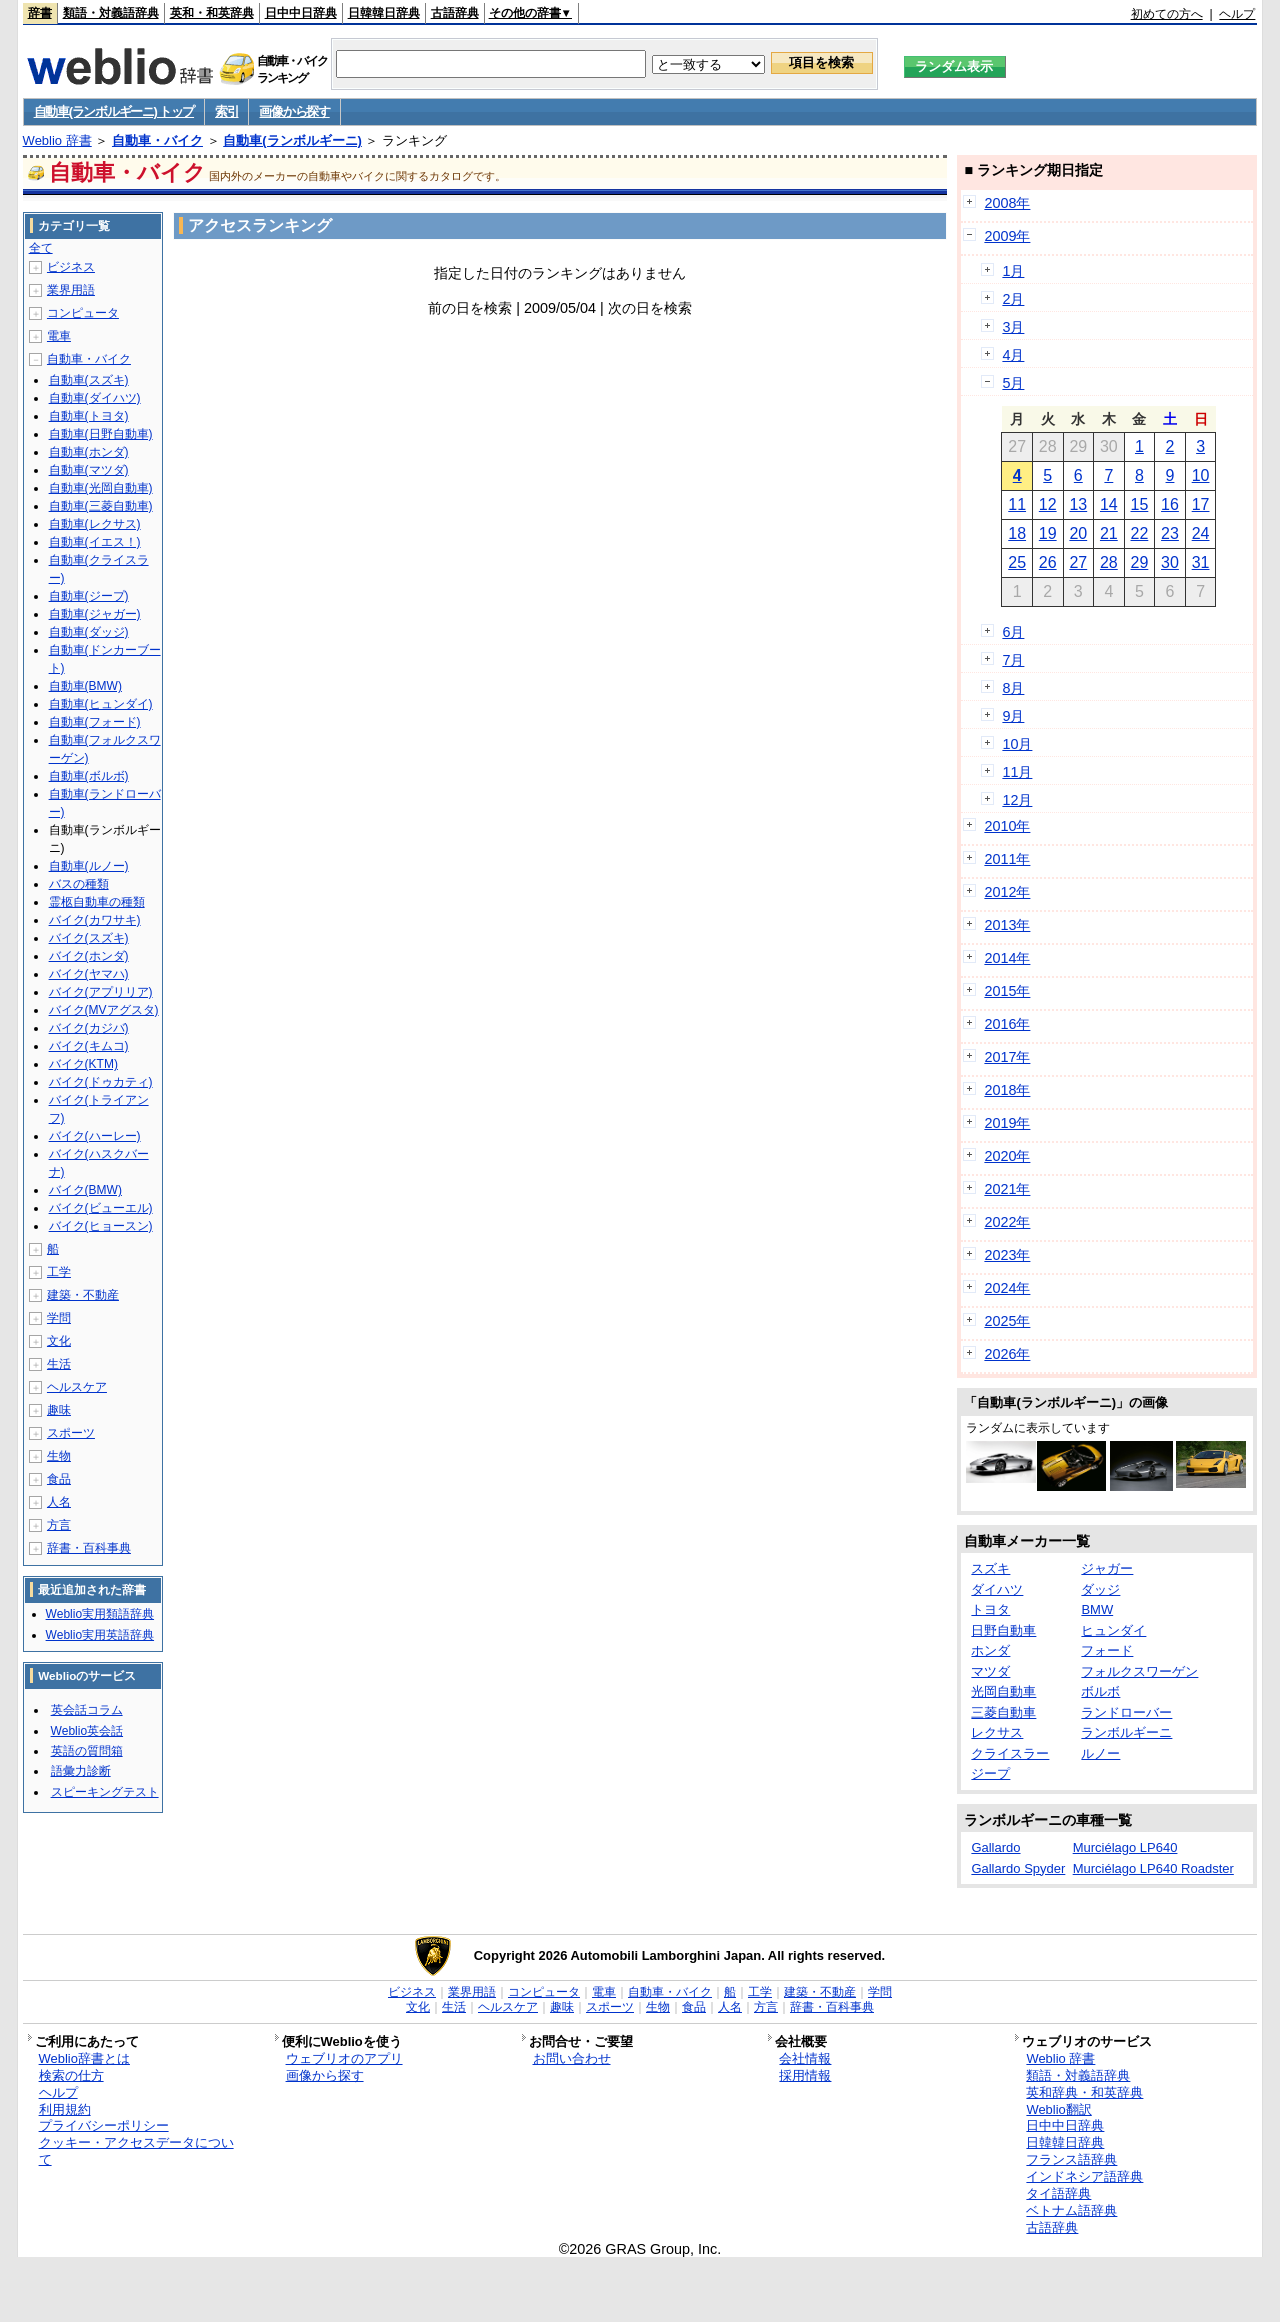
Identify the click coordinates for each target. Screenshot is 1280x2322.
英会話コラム (87, 1710)
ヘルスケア (77, 1387)
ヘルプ (1237, 14)
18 (1017, 533)
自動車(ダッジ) (89, 632)
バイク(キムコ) (89, 1046)
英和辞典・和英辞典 (1084, 2092)
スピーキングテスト (105, 1792)
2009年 (1007, 236)
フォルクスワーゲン (1139, 1671)
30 (1170, 562)
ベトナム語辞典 (1071, 2210)
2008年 (1007, 203)
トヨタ (990, 1609)
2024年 (1007, 1288)
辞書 (40, 13)
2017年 (1007, 1057)
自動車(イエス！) (95, 542)
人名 (59, 1502)
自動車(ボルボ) (89, 776)
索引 (226, 111)
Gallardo (995, 1847)
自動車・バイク (157, 140)
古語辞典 (455, 13)
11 (1017, 504)
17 (1201, 504)
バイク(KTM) (83, 1064)
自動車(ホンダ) (89, 452)
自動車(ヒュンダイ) (101, 704)
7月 (1013, 660)
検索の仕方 (71, 2075)
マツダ (990, 1671)
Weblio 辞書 (57, 140)
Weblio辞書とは (84, 2058)
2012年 (1007, 892)
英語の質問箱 (87, 1751)
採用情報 (805, 2075)
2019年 (1007, 1123)
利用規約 (65, 2109)
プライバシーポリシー (104, 2125)
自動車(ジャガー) (95, 614)
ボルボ (1100, 1691)
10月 (1017, 744)
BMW (1097, 1609)
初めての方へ (1167, 14)
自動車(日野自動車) (101, 434)
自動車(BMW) (85, 686)
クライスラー (1010, 1753)
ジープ (990, 1773)
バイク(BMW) (85, 1190)
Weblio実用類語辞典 (100, 1614)
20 (1078, 533)
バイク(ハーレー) (95, 1136)
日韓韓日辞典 (384, 13)
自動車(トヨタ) (89, 416)
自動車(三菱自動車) (101, 506)
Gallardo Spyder (1018, 1868)
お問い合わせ (572, 2058)
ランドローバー (1126, 1712)
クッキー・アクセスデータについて (136, 2151)
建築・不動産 (83, 1295)
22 (1140, 533)
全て (41, 248)
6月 (1013, 632)
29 (1140, 562)
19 (1048, 533)
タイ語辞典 (1058, 2193)
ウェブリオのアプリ (344, 2058)
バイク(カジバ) (89, 1028)
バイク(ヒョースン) (101, 1226)
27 (1078, 562)
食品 (59, 1479)
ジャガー (1107, 1568)
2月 (1013, 299)
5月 (1013, 383)
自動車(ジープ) (89, 596)
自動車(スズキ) (89, 380)
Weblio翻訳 (1058, 2109)
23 (1170, 533)
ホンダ (990, 1650)
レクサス (997, 1732)
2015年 (1007, 991)
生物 (59, 1456)
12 (1048, 504)
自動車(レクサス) (95, 524)
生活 (59, 1364)
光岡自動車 (1003, 1691)
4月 (1013, 355)
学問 (59, 1318)
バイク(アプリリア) (101, 992)
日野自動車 (1003, 1630)
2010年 (1007, 826)
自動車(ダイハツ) (95, 398)
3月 (1013, 327)
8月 (1013, 688)
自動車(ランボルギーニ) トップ (114, 111)
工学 (59, 1272)
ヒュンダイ (1113, 1630)
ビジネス (71, 267)
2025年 (1007, 1321)
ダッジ (1100, 1589)
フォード (1107, 1650)
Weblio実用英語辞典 (100, 1635)
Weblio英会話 (87, 1731)
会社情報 (805, 2058)
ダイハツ (997, 1589)
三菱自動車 (1003, 1712)
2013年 (1007, 925)
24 (1201, 533)
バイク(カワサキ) (95, 920)
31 (1201, 562)
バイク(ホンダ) (89, 956)
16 (1170, 504)
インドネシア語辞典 (1084, 2176)
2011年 (1007, 859)
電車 (59, 336)
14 (1109, 504)
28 (1109, 562)
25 (1017, 562)
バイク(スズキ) (89, 938)
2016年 (1007, 1024)
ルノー (1100, 1753)
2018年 (1007, 1090)
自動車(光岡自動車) (101, 488)
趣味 (59, 1410)
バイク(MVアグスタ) (104, 1010)
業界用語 (71, 290)
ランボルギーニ (1126, 1732)
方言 (59, 1525)
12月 (1017, 800)
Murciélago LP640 (1125, 1847)
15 (1140, 504)
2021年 (1007, 1189)
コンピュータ (83, 313)
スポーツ (71, 1433)
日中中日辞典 (301, 13)
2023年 (1007, 1255)
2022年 (1007, 1222)
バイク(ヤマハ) (89, 974)
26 (1048, 562)
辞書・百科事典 (89, 1548)
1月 (1013, 271)
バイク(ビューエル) (101, 1208)
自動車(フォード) (95, 722)
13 (1078, 504)
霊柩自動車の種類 (97, 902)
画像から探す (294, 111)
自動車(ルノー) (89, 866)
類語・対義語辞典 (111, 13)
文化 (59, 1341)
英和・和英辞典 (212, 13)
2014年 (1007, 958)
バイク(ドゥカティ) (101, 1082)
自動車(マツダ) (89, 470)
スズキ (990, 1568)
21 (1109, 533)
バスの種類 (79, 884)
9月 (1013, 716)
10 (1201, 475)
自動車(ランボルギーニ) (292, 140)
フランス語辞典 (1071, 2159)
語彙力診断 (81, 1771)
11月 (1017, 772)
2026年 (1007, 1354)
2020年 (1007, 1156)
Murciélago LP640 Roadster (1153, 1868)
